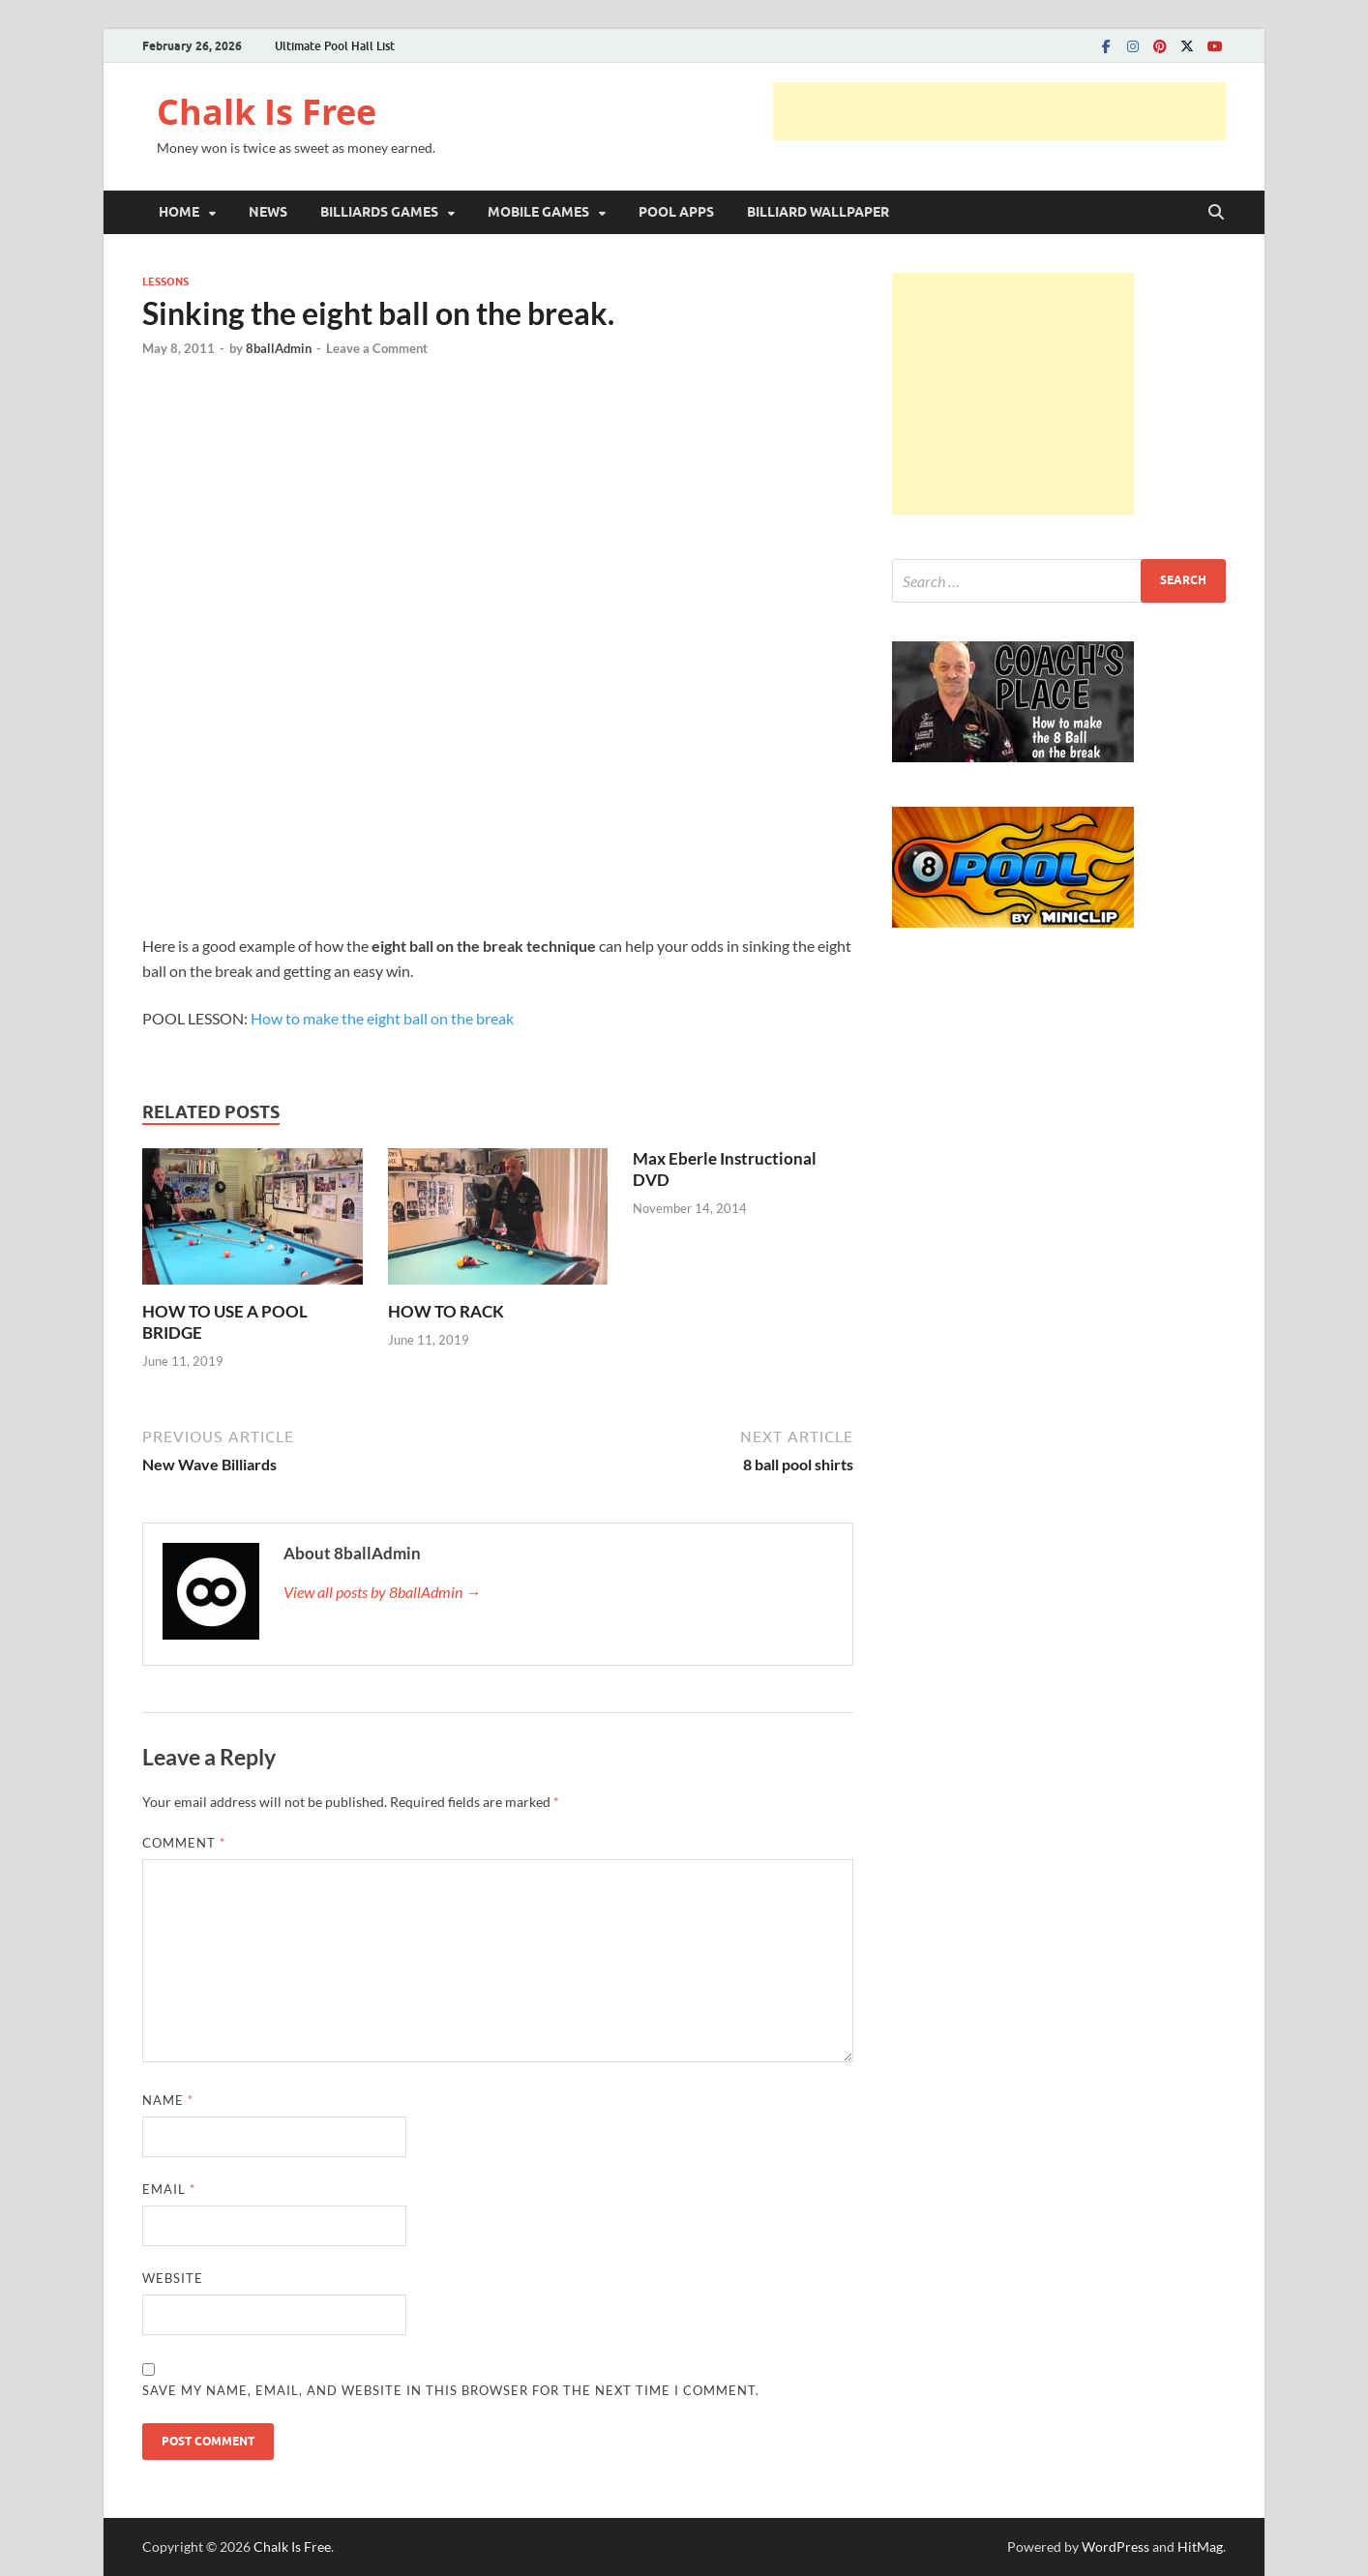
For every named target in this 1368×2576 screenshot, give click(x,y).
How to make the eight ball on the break (382, 1018)
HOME (179, 212)
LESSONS (165, 281)
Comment (183, 1843)
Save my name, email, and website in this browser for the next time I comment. (450, 2390)
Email (168, 2189)
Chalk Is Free (266, 111)
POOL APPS (676, 212)
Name (167, 2100)
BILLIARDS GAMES (379, 212)
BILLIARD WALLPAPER (818, 212)
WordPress (1115, 2546)
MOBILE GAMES (538, 212)
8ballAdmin (279, 348)
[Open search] (1216, 213)
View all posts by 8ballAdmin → (382, 1592)
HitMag (1200, 2546)
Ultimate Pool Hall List (335, 46)
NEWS (268, 212)
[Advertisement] (999, 111)
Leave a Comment (377, 348)
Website (172, 2278)
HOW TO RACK (446, 1311)
